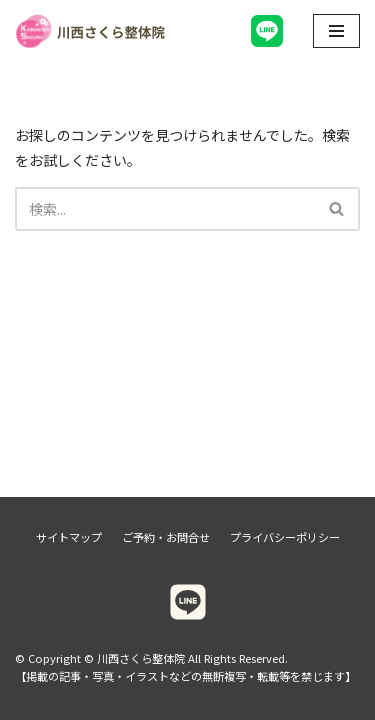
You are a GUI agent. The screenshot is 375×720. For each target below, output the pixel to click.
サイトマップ (69, 537)
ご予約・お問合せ (166, 537)
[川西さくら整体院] (90, 31)
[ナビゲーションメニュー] (336, 31)
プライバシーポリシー (285, 537)
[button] (336, 208)
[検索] (165, 209)
